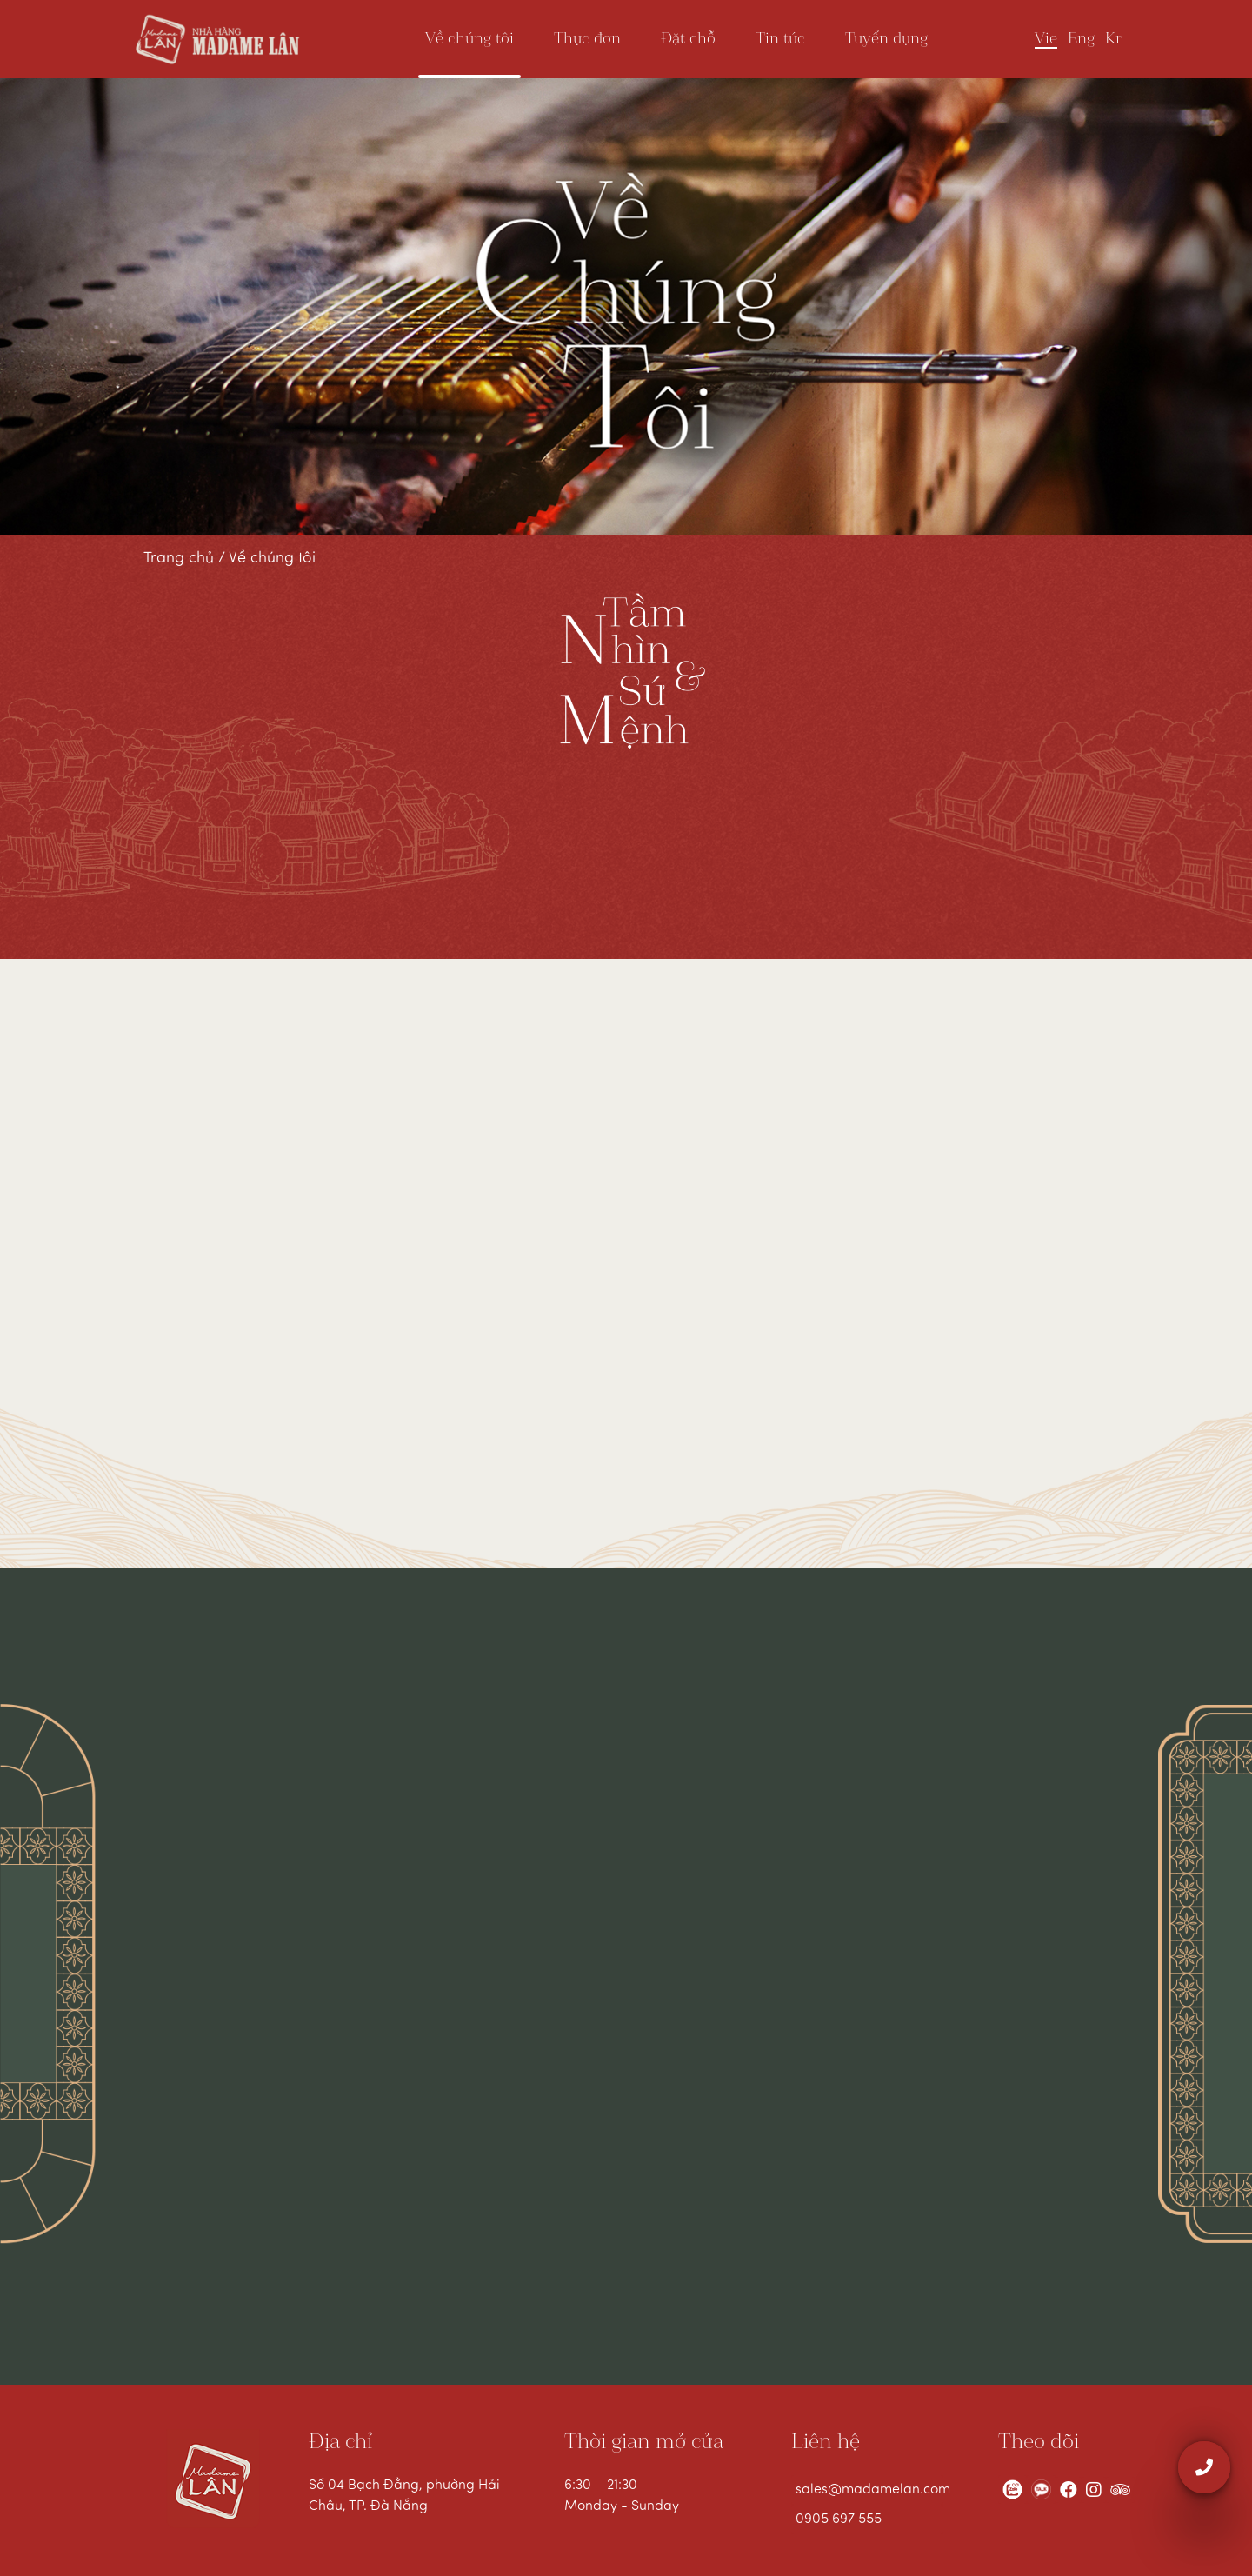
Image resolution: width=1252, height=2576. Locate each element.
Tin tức (780, 39)
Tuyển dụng (886, 39)
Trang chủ (180, 558)
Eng (1081, 39)
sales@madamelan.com (869, 2490)
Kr (1113, 39)
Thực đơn (587, 39)
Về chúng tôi (469, 39)
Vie (1046, 39)
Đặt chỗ (688, 39)
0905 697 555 (839, 2519)
